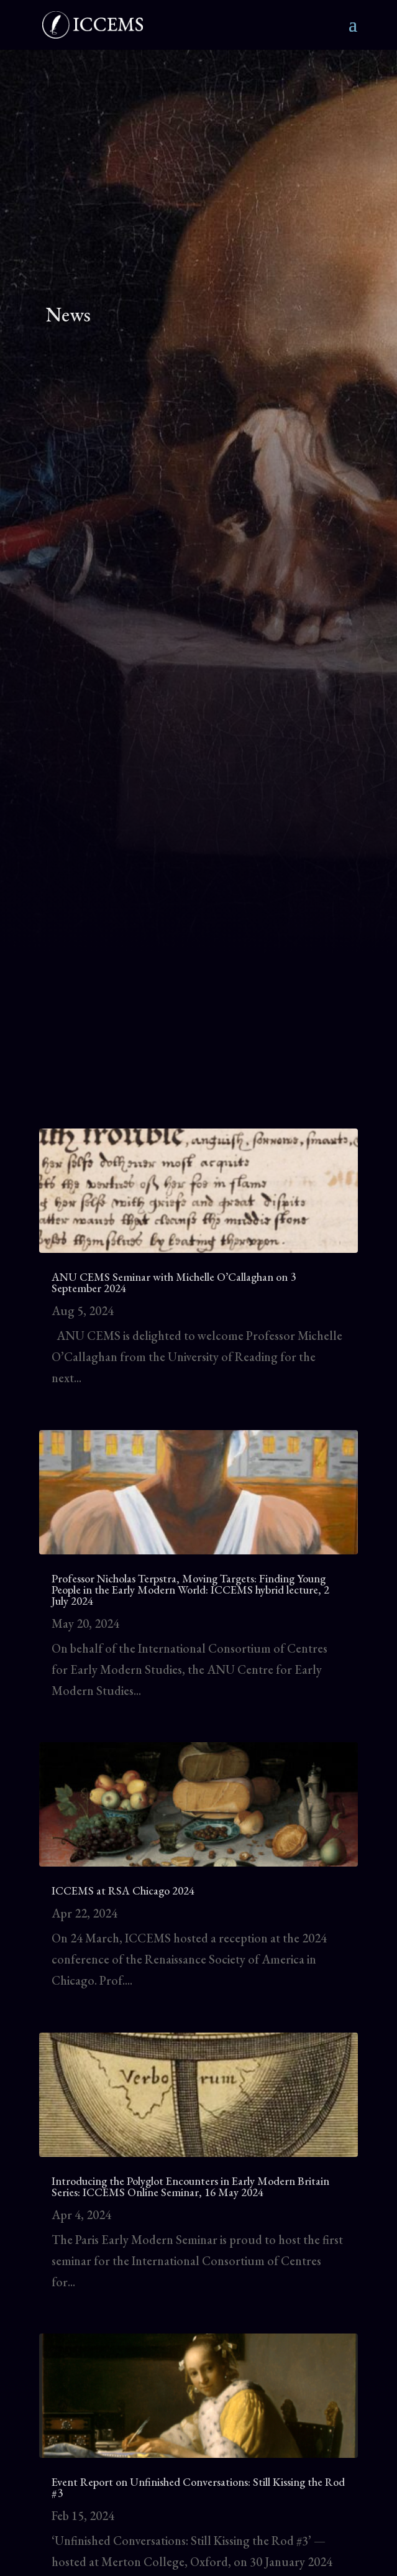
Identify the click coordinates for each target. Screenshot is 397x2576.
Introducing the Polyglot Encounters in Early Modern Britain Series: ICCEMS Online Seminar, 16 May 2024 (190, 2186)
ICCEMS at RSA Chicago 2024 (124, 1890)
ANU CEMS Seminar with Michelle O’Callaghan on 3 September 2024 (174, 1282)
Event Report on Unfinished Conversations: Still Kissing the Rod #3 (198, 2487)
